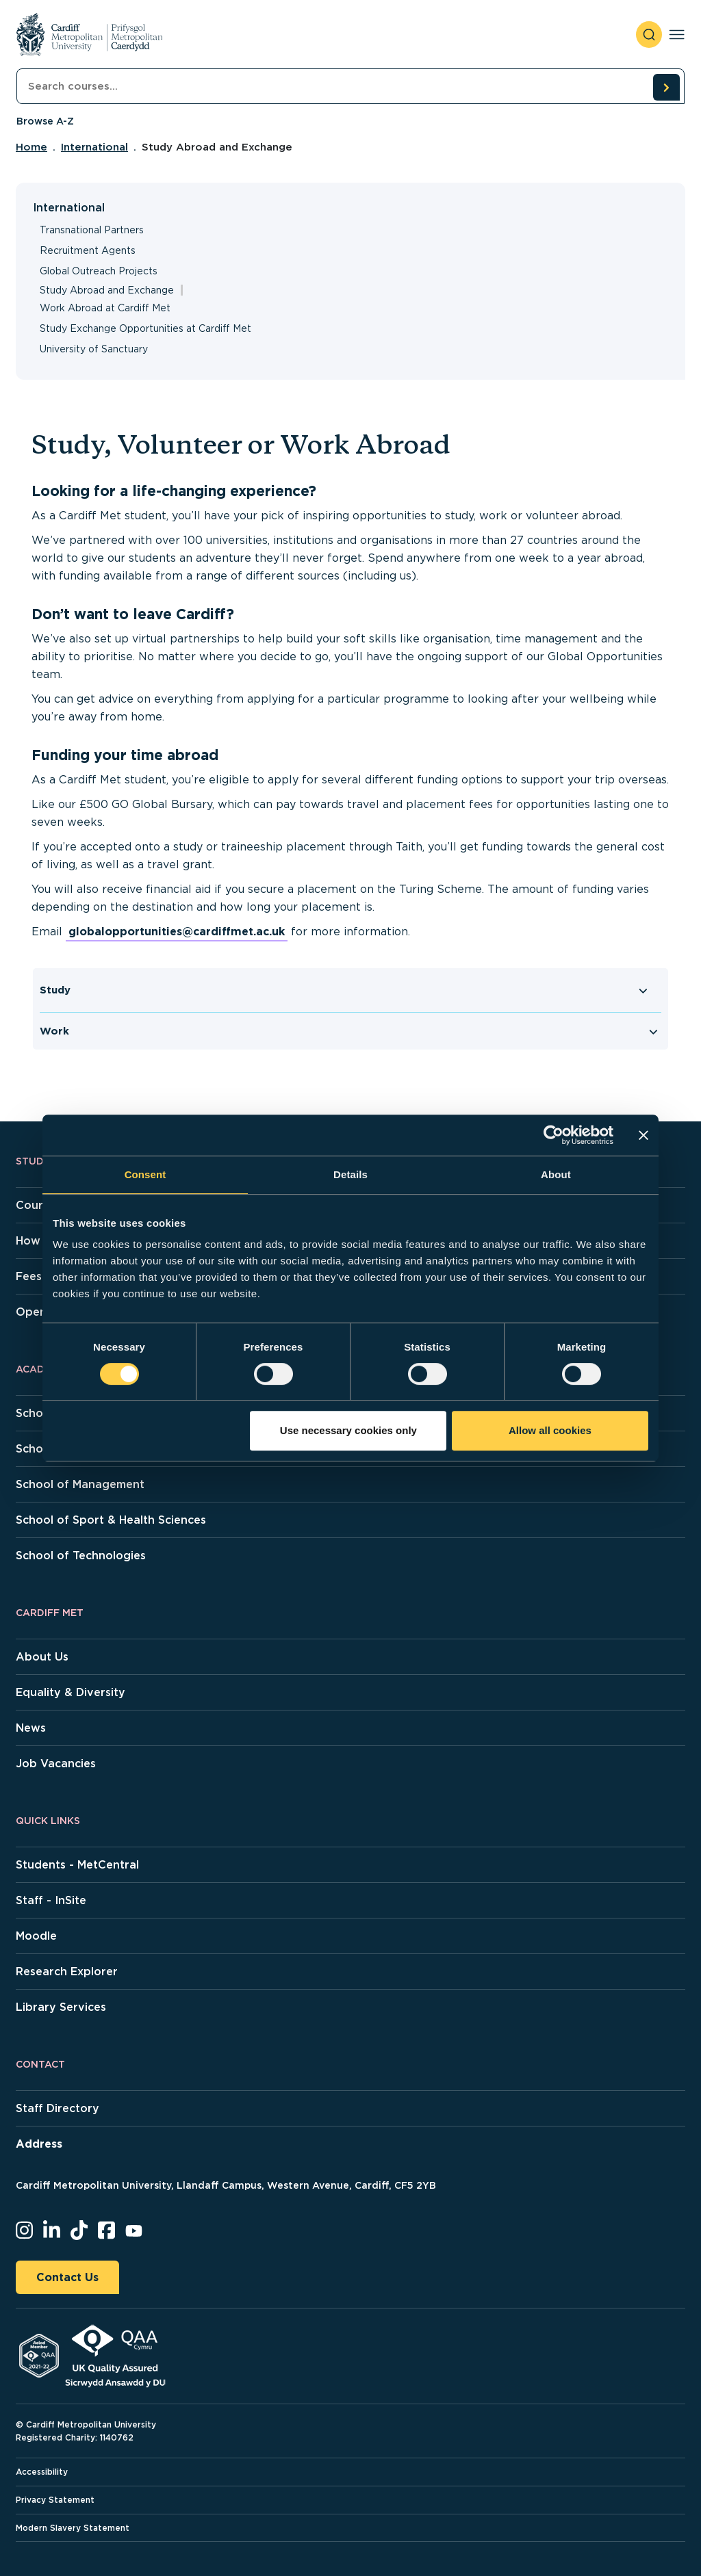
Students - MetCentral (77, 1864)
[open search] (649, 34)
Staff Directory (57, 2108)
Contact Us (67, 2277)
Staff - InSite (51, 1900)
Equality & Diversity (70, 1692)
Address (39, 2143)
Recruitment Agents (88, 250)
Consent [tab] (145, 1174)
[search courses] (666, 87)
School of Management (80, 1484)
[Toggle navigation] (677, 34)
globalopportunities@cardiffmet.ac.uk (176, 931)
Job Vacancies (56, 1763)
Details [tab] (350, 1174)
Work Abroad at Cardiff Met (105, 307)
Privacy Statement (55, 2500)
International (94, 147)
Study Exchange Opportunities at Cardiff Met (145, 328)
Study (55, 990)
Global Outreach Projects (98, 270)
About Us (42, 1656)
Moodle (36, 1935)
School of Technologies (81, 1555)
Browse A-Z (45, 121)
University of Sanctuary (94, 348)
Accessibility (42, 2472)
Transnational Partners (92, 229)
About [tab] (556, 1174)
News (31, 1727)
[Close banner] (643, 1135)
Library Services (61, 2007)
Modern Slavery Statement (72, 2528)
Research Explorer (67, 1971)
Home (31, 147)
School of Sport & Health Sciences (111, 1519)
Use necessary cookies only (348, 1430)
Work (54, 1031)
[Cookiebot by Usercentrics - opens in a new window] (553, 1135)
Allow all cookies (550, 1430)
